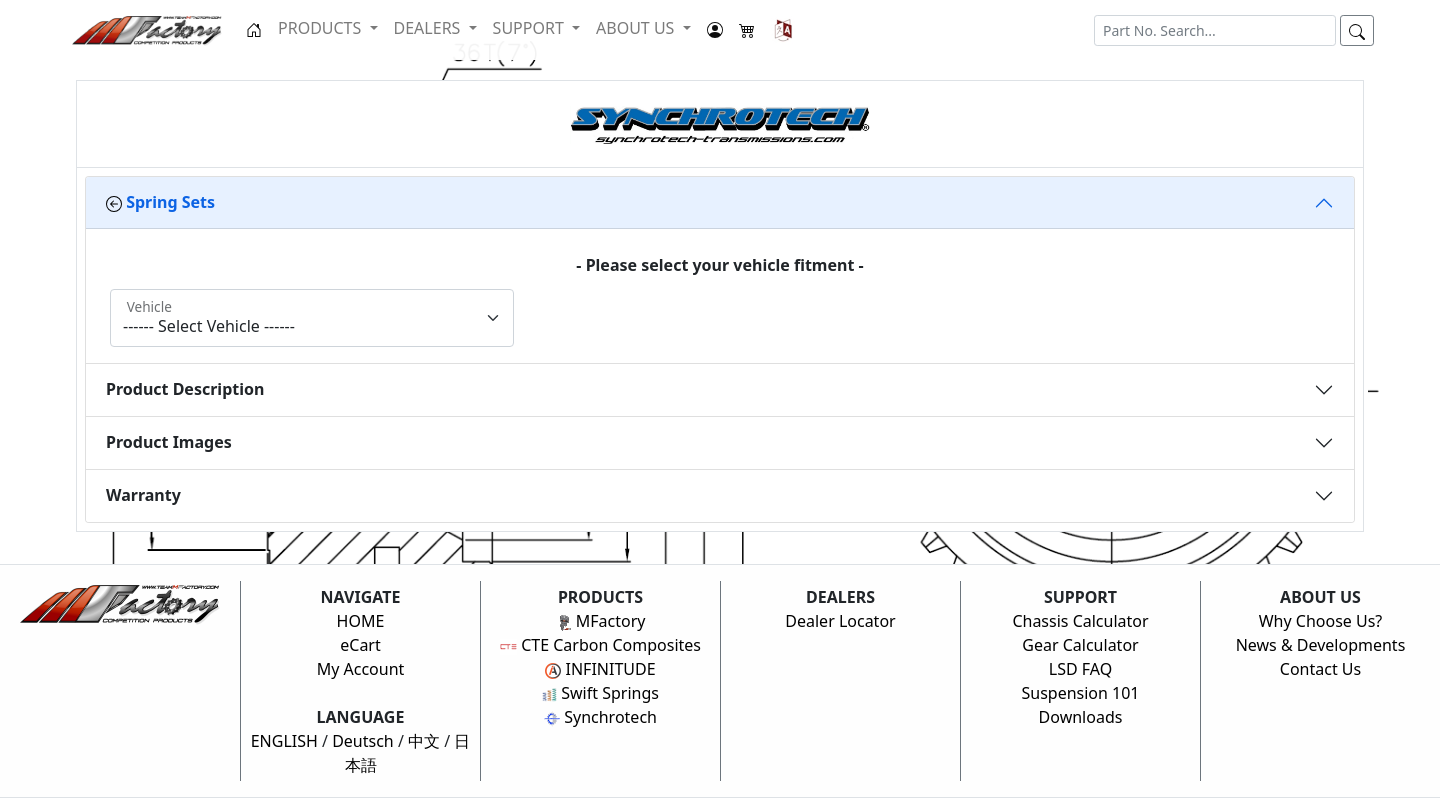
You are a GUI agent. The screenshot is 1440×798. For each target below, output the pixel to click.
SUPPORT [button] (530, 28)
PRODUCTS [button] (321, 28)
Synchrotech (600, 717)
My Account (361, 669)
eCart (360, 645)
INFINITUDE (600, 669)
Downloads (1081, 717)
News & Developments (1321, 645)
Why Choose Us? (1321, 621)
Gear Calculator (1080, 645)
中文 (424, 741)
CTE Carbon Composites (600, 645)
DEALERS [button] (429, 28)
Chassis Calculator (1080, 621)
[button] (783, 30)
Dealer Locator (840, 621)
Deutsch (363, 741)
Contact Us (1320, 669)
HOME (361, 621)
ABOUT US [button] (637, 28)
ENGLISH (284, 741)
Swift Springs (600, 693)
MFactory (601, 621)
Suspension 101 (1080, 693)
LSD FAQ (1080, 669)
